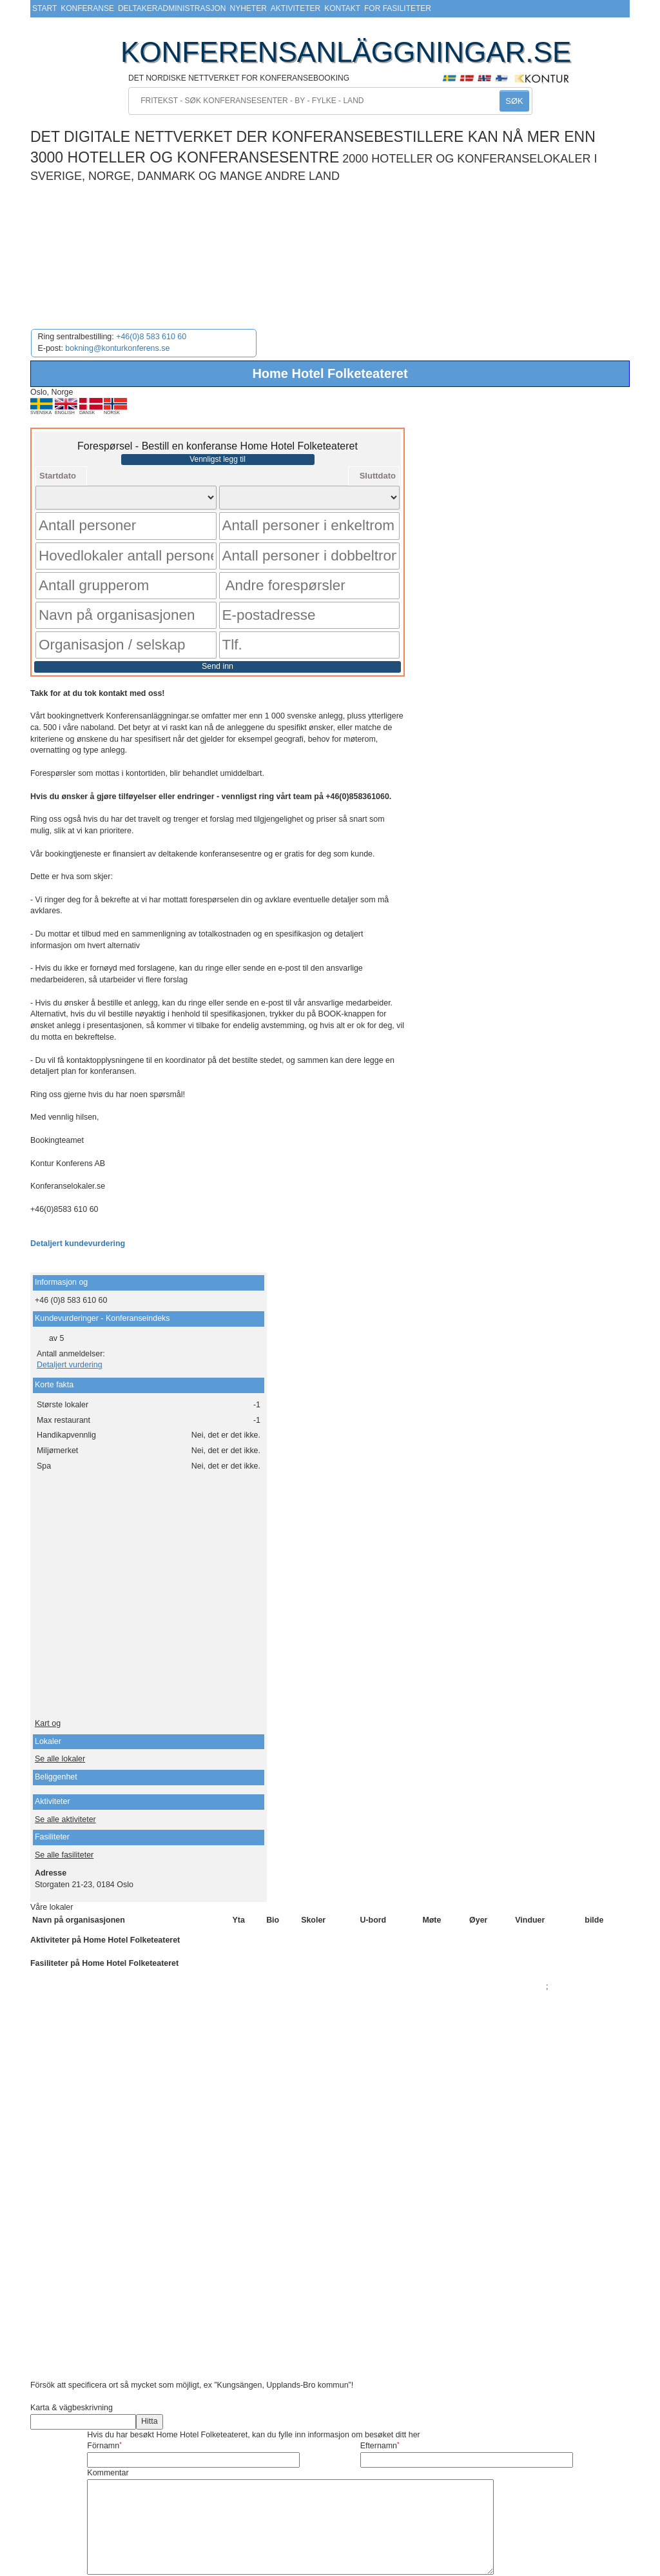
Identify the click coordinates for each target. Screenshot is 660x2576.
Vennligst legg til (217, 459)
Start (44, 8)
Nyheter (248, 8)
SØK (514, 101)
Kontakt (342, 8)
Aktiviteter (295, 8)
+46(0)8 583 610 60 (151, 336)
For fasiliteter (397, 8)
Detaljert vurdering (69, 1311)
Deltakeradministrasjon (172, 8)
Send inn (217, 612)
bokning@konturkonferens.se (117, 348)
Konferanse (87, 8)
